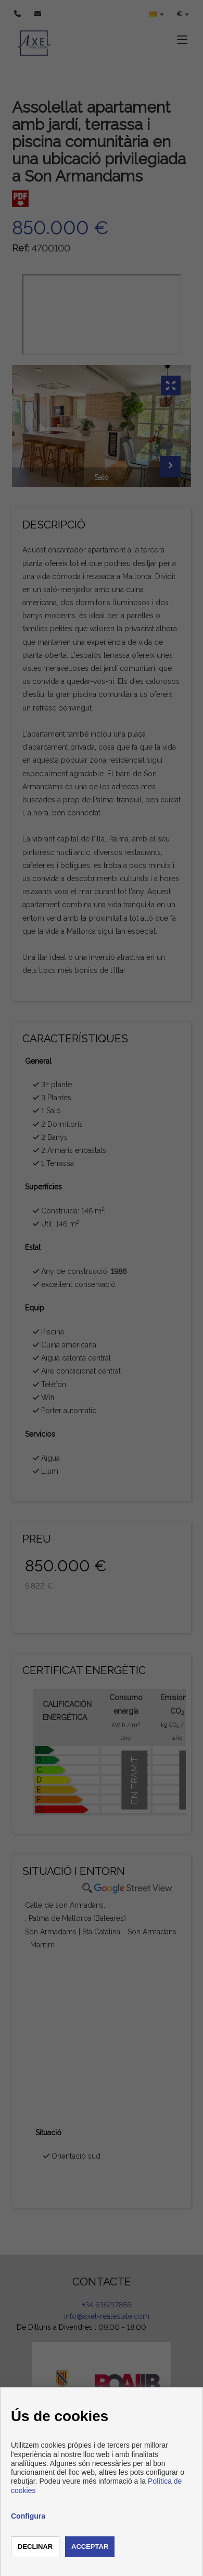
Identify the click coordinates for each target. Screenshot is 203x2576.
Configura (28, 2516)
